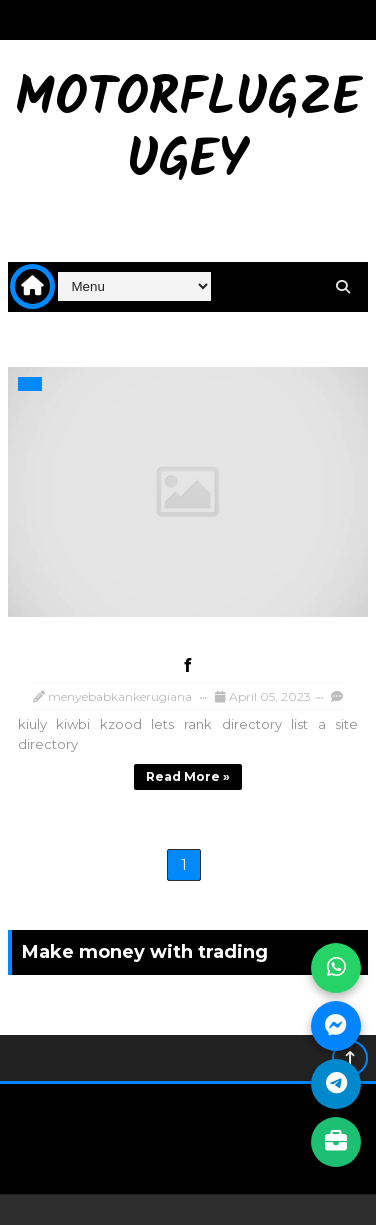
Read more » (188, 776)
